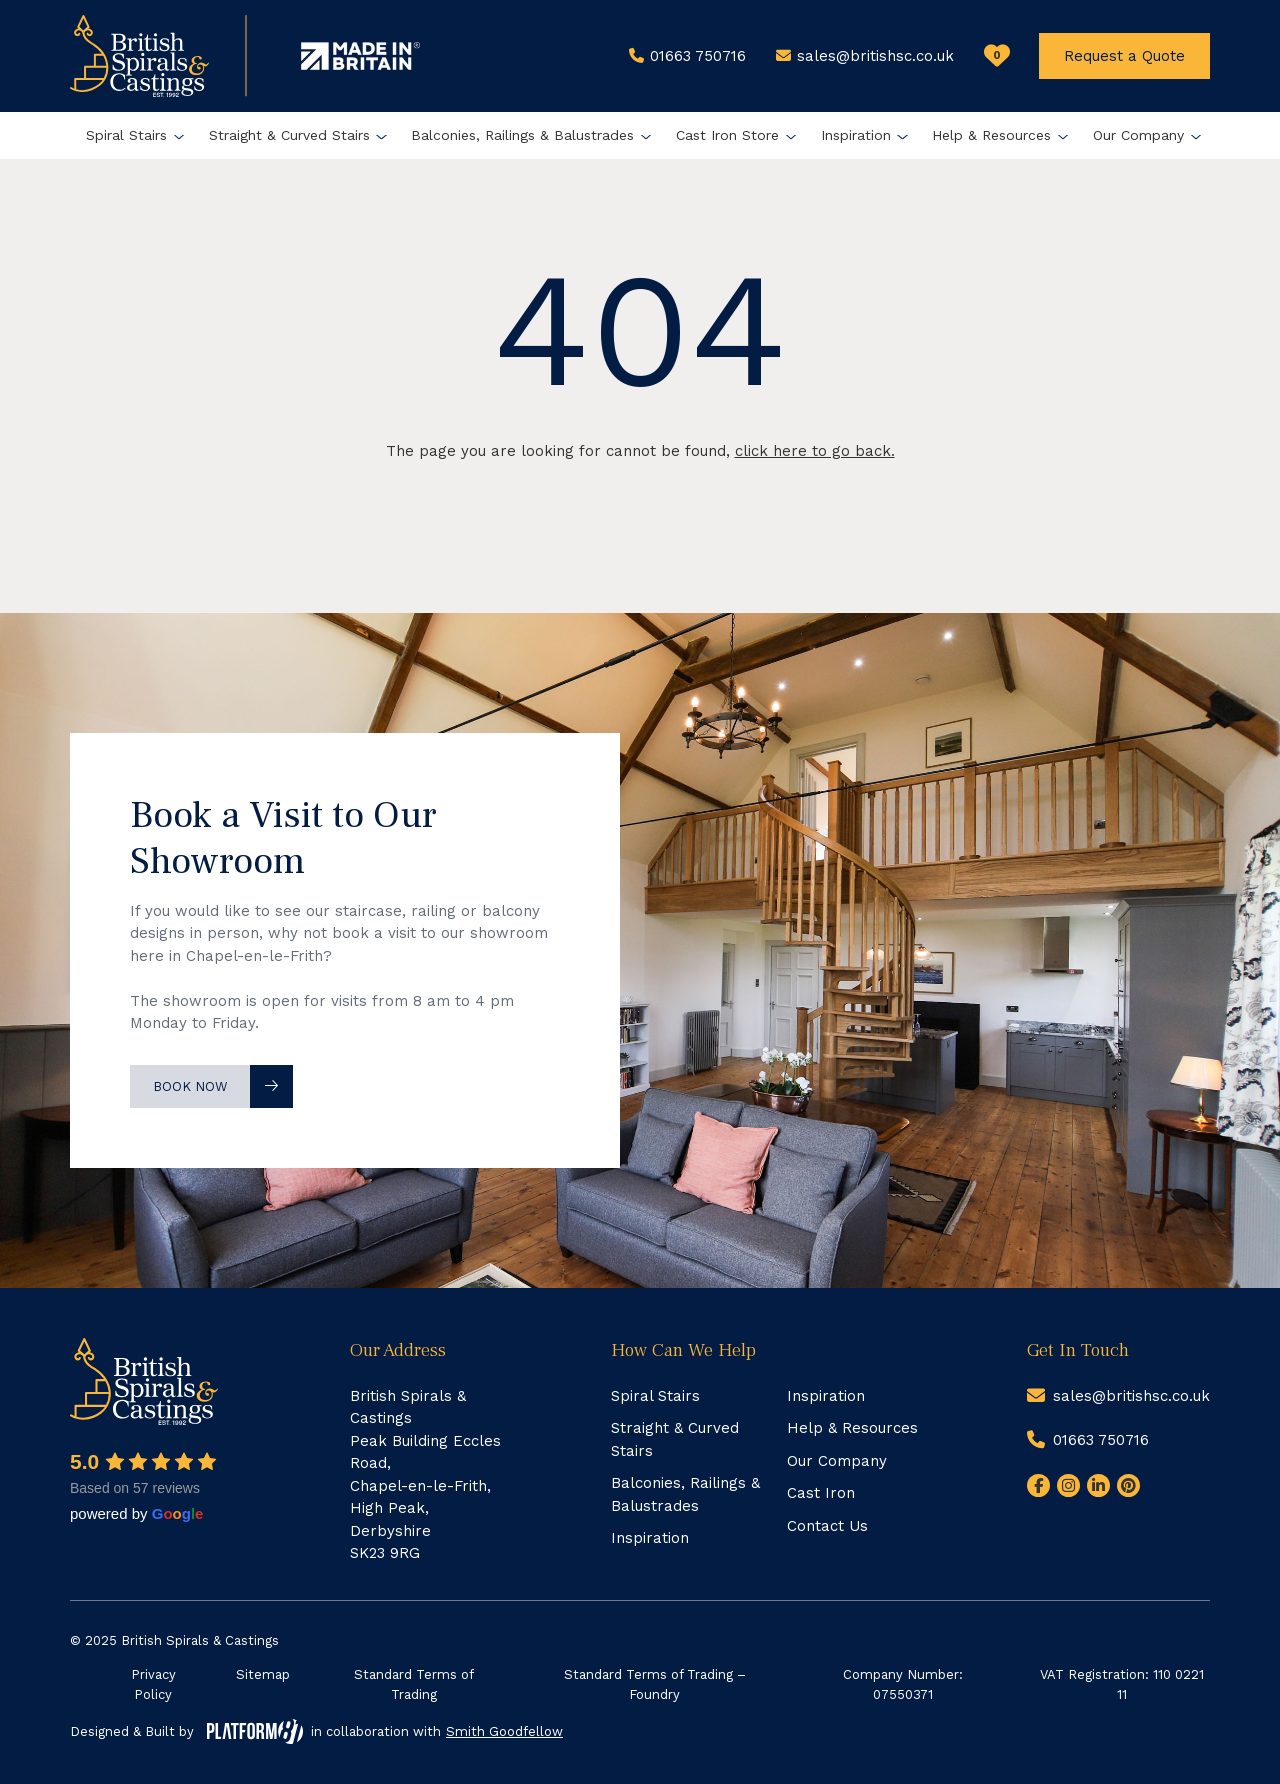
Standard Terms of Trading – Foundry (655, 1684)
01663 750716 (1101, 1440)
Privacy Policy (153, 1684)
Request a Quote (1124, 56)
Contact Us (827, 1526)
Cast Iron (821, 1493)
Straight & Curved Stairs (289, 135)
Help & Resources (991, 135)
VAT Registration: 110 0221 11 (1122, 1684)
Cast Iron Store (727, 135)
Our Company (1138, 135)
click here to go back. (815, 451)
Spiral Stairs (126, 135)
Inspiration (856, 135)
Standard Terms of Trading (414, 1684)
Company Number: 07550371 (903, 1684)
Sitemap (263, 1674)
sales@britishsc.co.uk (1131, 1396)
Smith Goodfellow (504, 1731)
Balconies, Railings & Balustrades (522, 135)
